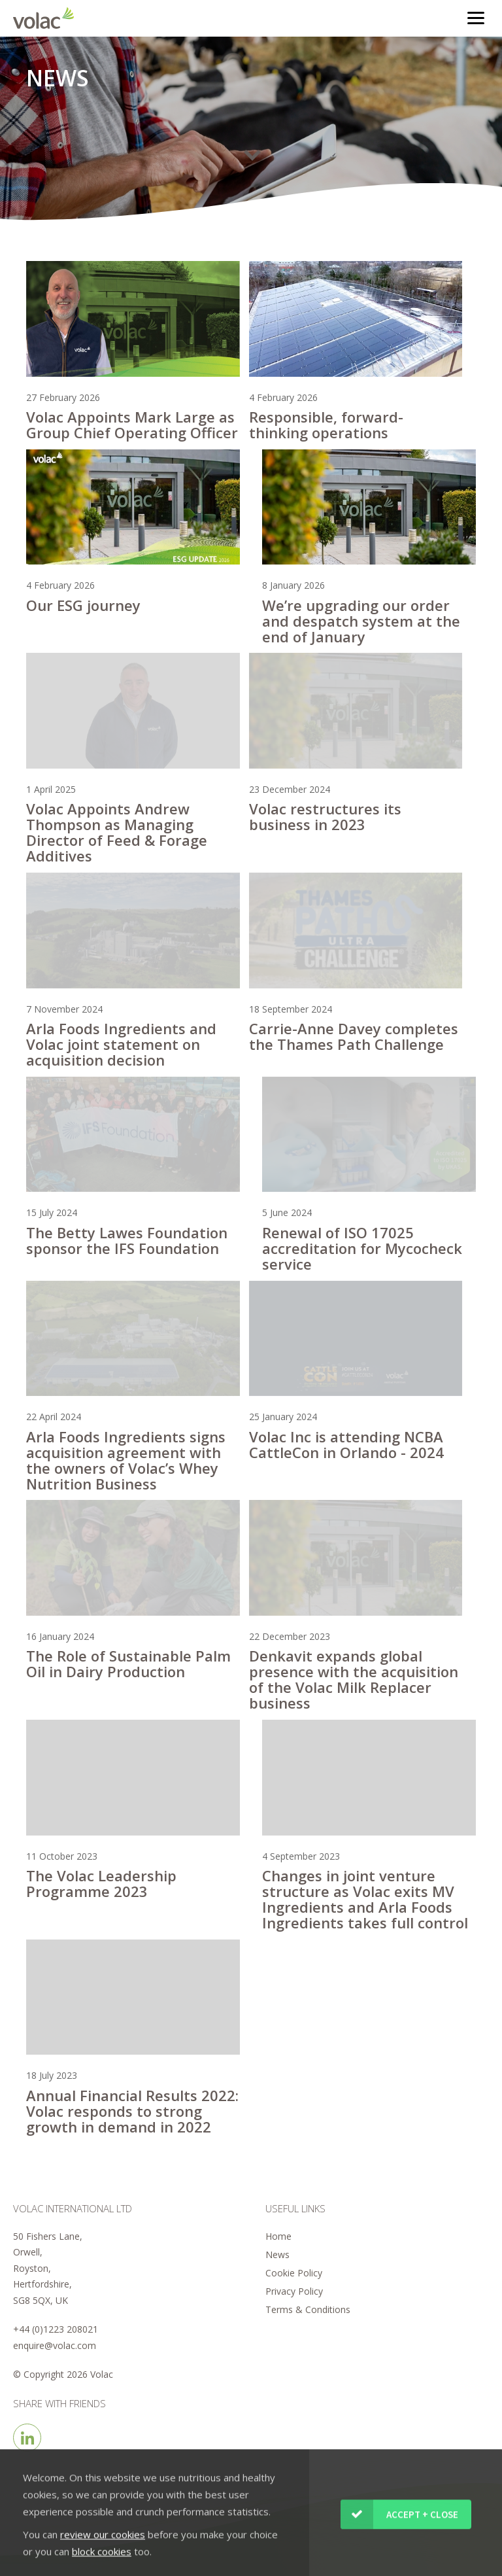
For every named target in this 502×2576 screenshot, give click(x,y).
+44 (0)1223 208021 (55, 2329)
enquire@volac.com (54, 2345)
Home (278, 2236)
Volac (46, 18)
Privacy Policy (294, 2291)
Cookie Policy (293, 2273)
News (277, 2254)
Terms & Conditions (307, 2309)
